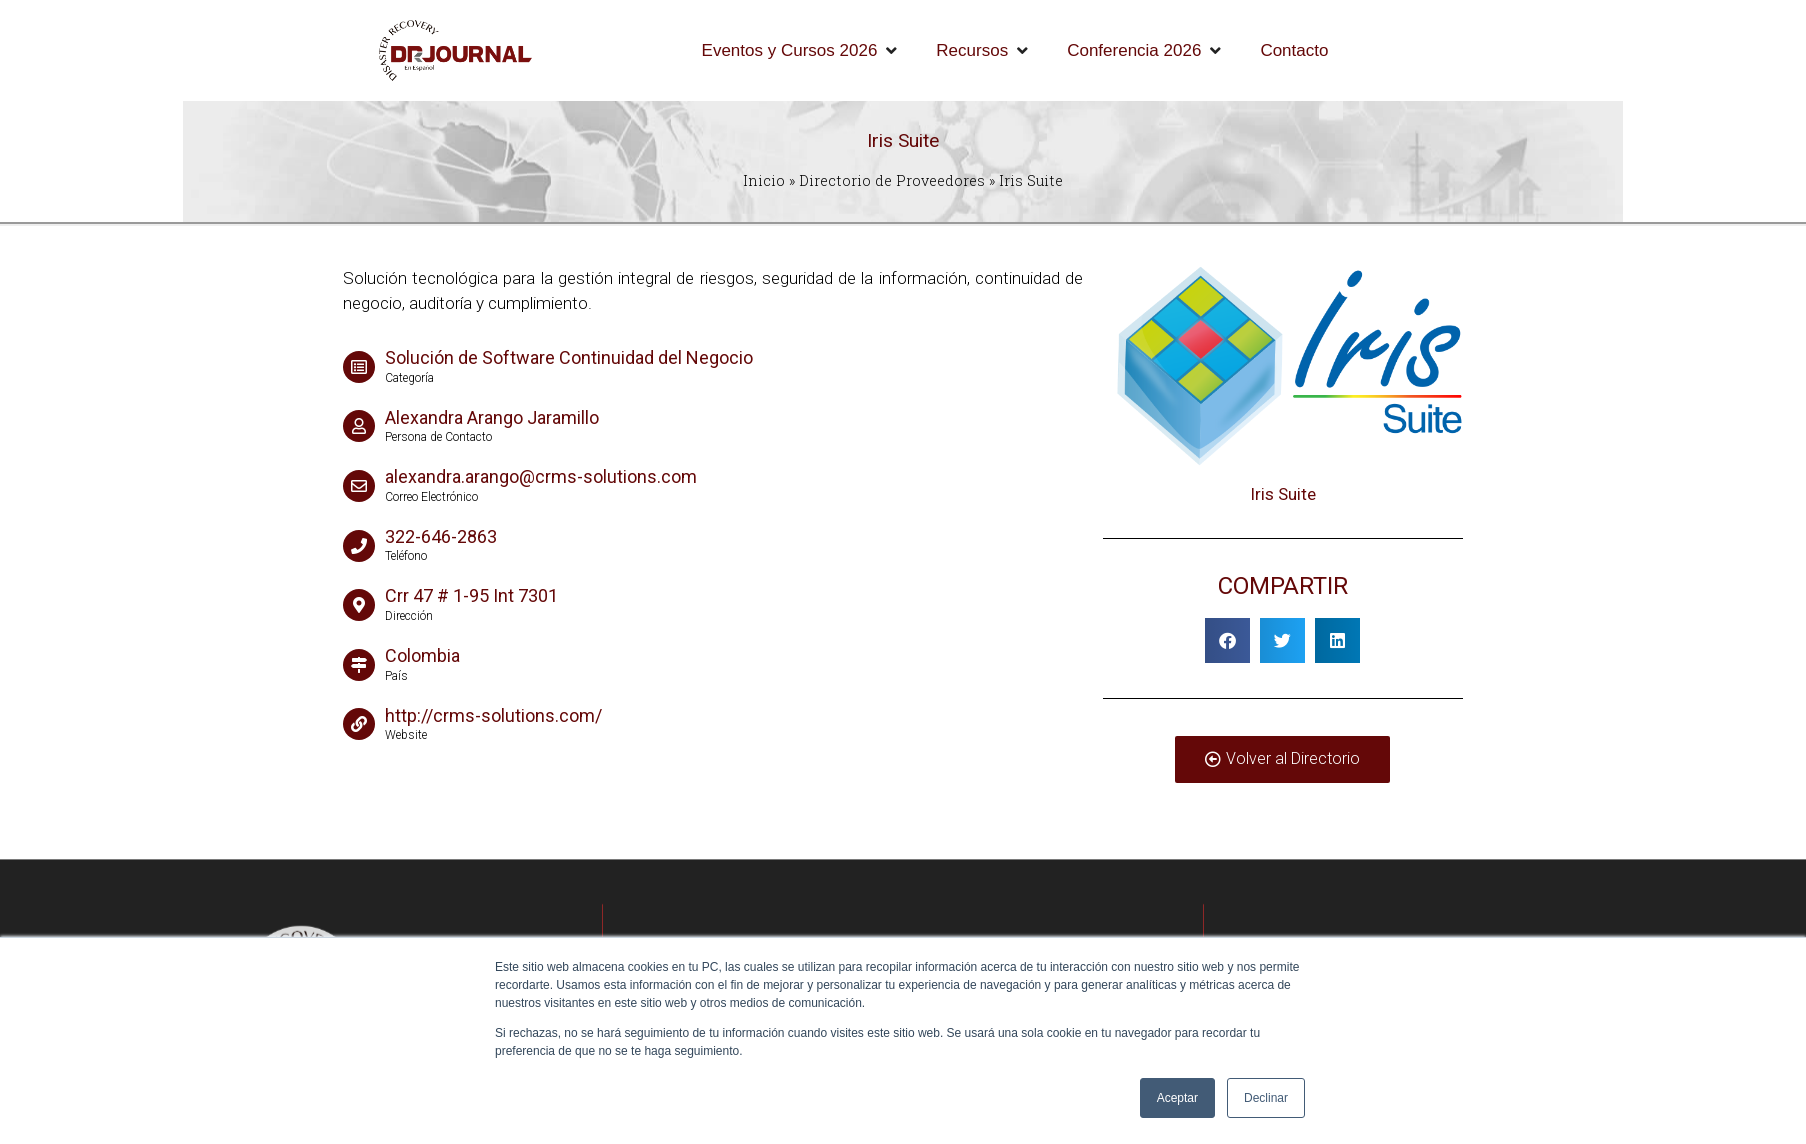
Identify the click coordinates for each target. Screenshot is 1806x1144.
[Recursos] (983, 51)
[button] (1227, 640)
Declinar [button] (1266, 1098)
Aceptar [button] (1177, 1098)
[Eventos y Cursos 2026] (801, 51)
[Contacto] (1294, 51)
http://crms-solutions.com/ (493, 715)
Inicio (764, 180)
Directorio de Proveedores (892, 180)
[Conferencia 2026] (1145, 51)
